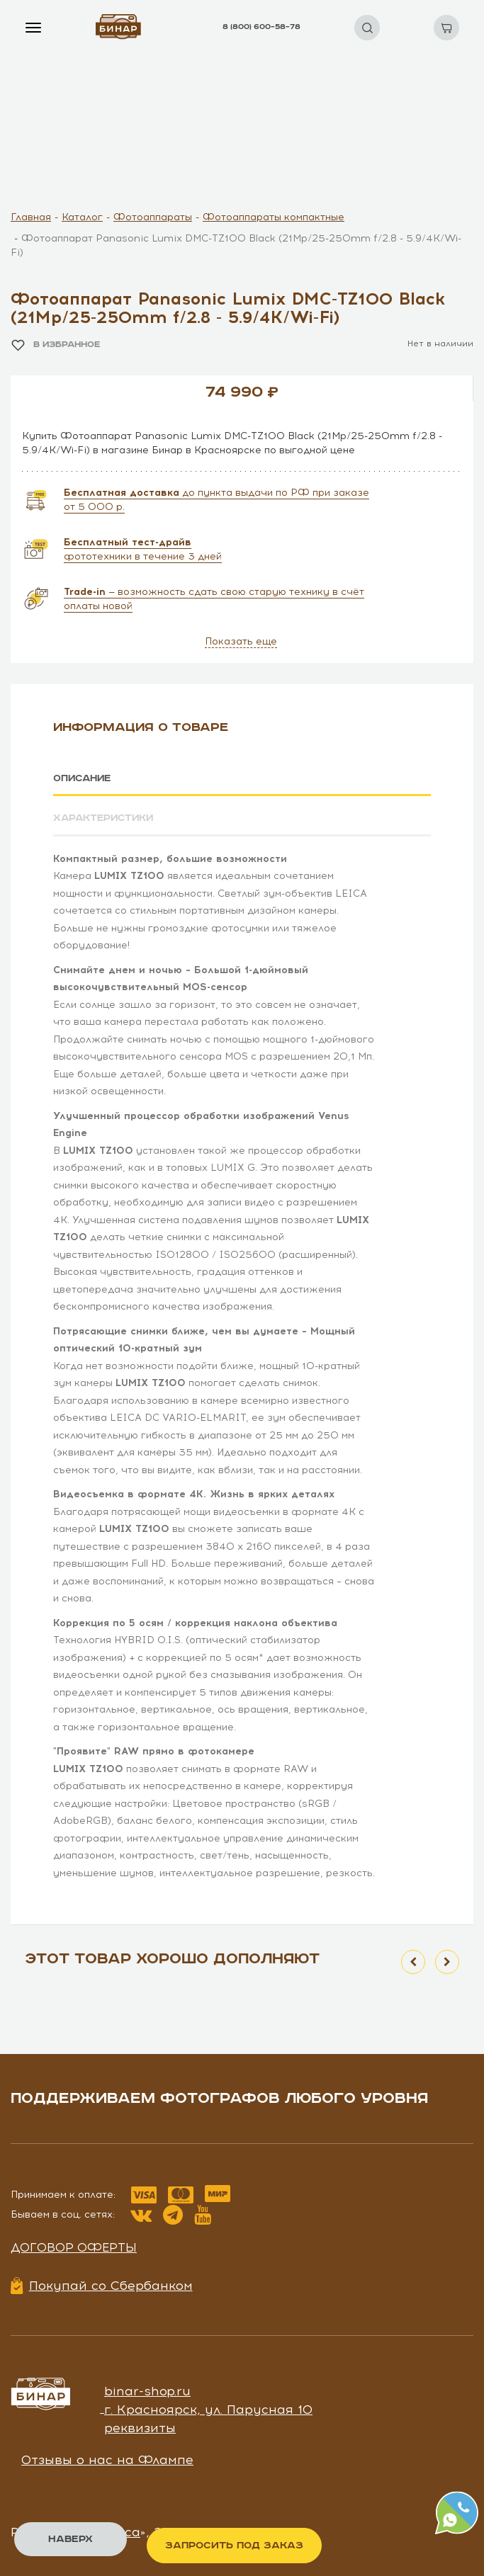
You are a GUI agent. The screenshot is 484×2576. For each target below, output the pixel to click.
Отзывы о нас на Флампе (107, 2459)
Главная (31, 217)
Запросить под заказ (234, 2545)
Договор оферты (74, 2247)
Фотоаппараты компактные (273, 217)
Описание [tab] (84, 778)
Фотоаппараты (152, 217)
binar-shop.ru (147, 2390)
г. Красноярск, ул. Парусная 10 (208, 2409)
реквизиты (140, 2426)
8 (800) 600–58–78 (261, 27)
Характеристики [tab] (105, 818)
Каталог (82, 217)
